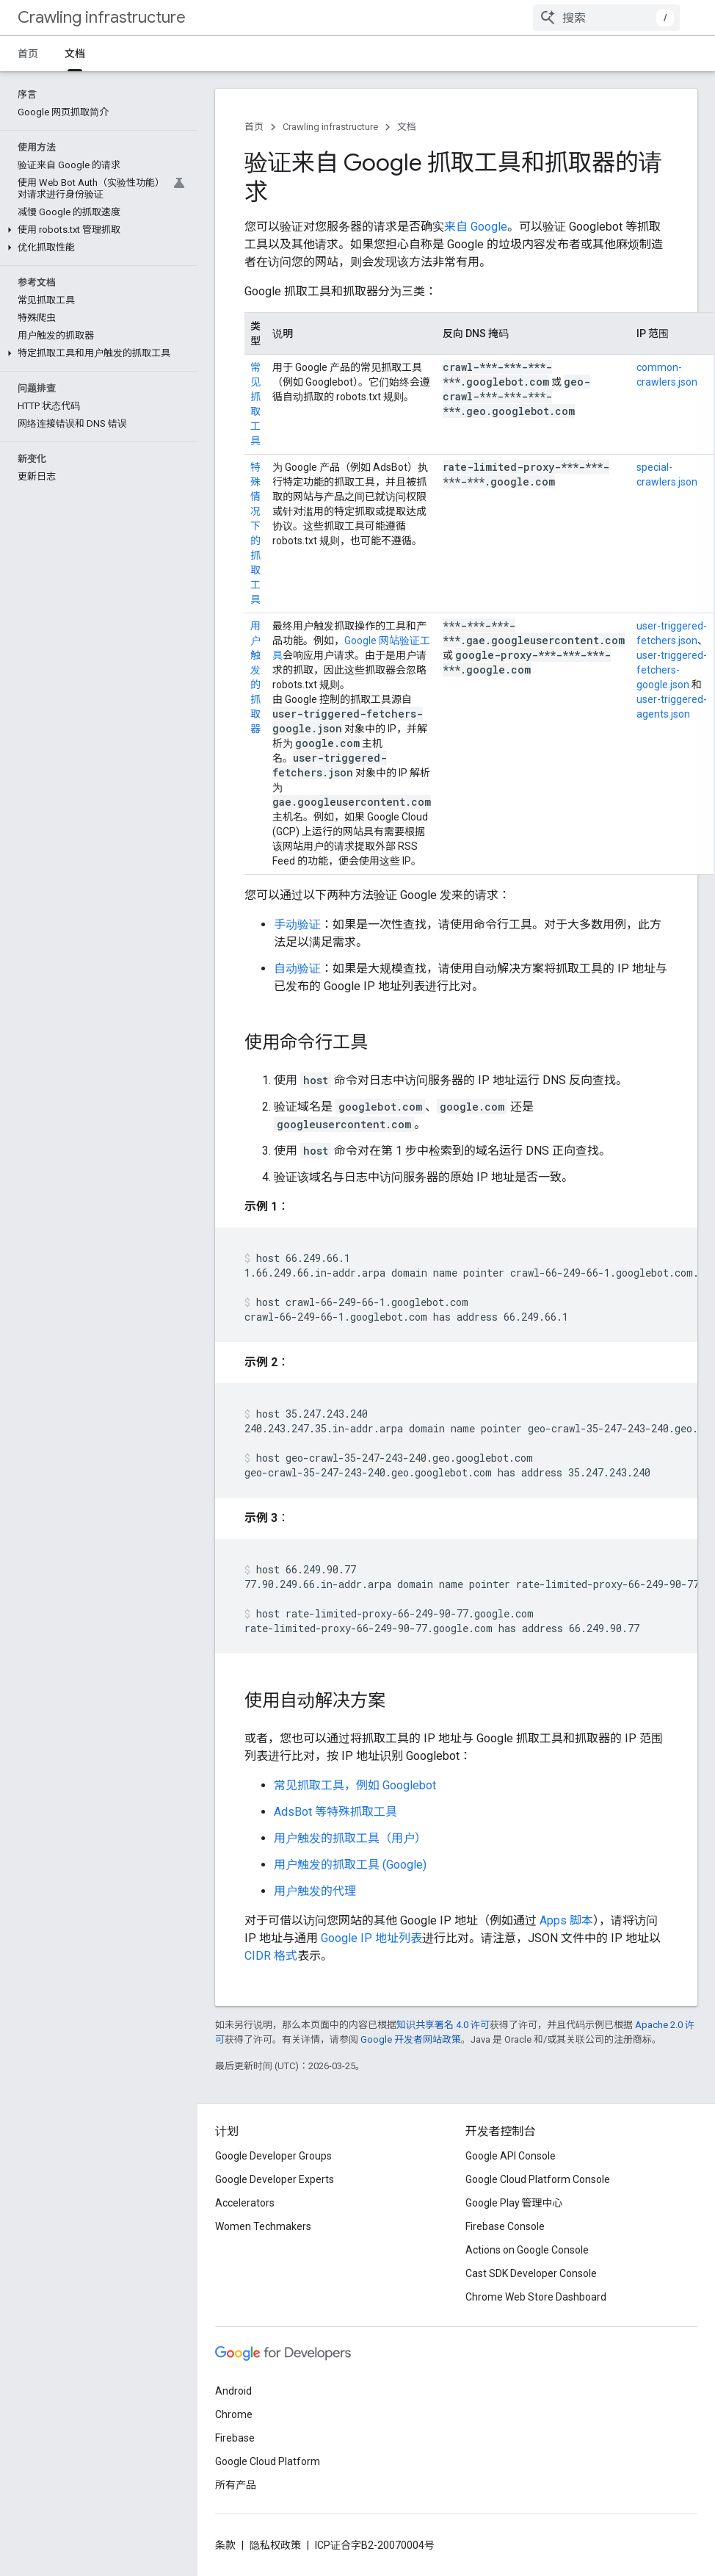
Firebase (235, 2438)
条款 (225, 2545)
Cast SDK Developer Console (531, 2273)
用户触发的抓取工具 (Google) (350, 1865)
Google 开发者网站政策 (410, 2039)
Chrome (234, 2414)
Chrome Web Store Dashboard (535, 2297)
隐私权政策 (275, 2545)
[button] (96, 158)
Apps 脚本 (566, 1920)
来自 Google (475, 227)
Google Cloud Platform (267, 2461)
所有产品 (235, 2485)
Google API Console (510, 2156)
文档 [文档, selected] (75, 53)
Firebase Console (505, 2226)
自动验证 (297, 968)
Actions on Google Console (527, 2250)
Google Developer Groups (273, 2156)
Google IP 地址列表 (371, 1938)
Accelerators (245, 2203)
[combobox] (606, 17)
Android (233, 2391)
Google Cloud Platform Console (537, 2179)
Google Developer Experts (274, 2179)
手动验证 (297, 924)
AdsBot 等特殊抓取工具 (335, 1812)
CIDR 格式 (270, 1956)
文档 (406, 126)
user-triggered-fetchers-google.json (671, 669)
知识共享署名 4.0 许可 (443, 2024)
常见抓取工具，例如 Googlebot (355, 1785)
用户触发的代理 (315, 1891)
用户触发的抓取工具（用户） (350, 1838)
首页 (28, 53)
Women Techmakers (263, 2226)
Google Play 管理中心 (514, 2203)
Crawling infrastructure (102, 17)
